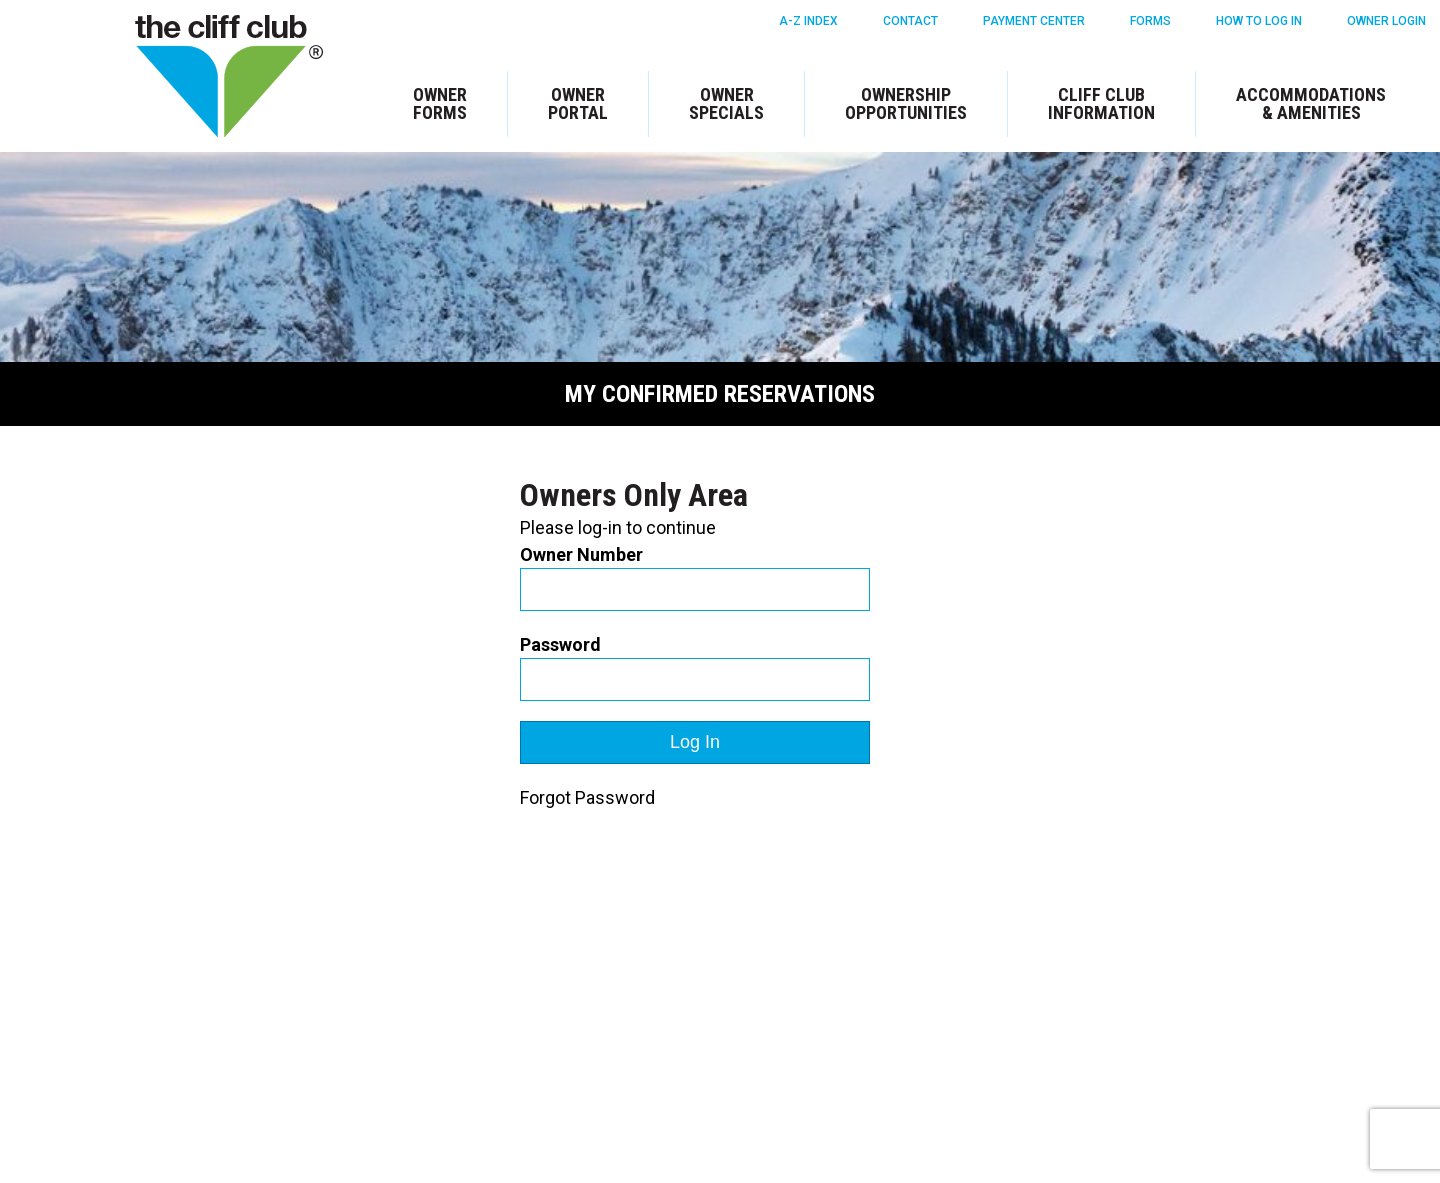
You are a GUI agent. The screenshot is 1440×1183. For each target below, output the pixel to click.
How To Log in (1259, 21)
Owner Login (1386, 21)
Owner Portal (578, 103)
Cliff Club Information (1101, 103)
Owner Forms (440, 103)
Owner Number (581, 554)
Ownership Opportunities (906, 103)
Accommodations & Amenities (1311, 103)
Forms (1150, 21)
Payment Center (1034, 21)
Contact (910, 21)
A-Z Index (808, 21)
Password (560, 644)
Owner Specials (726, 103)
